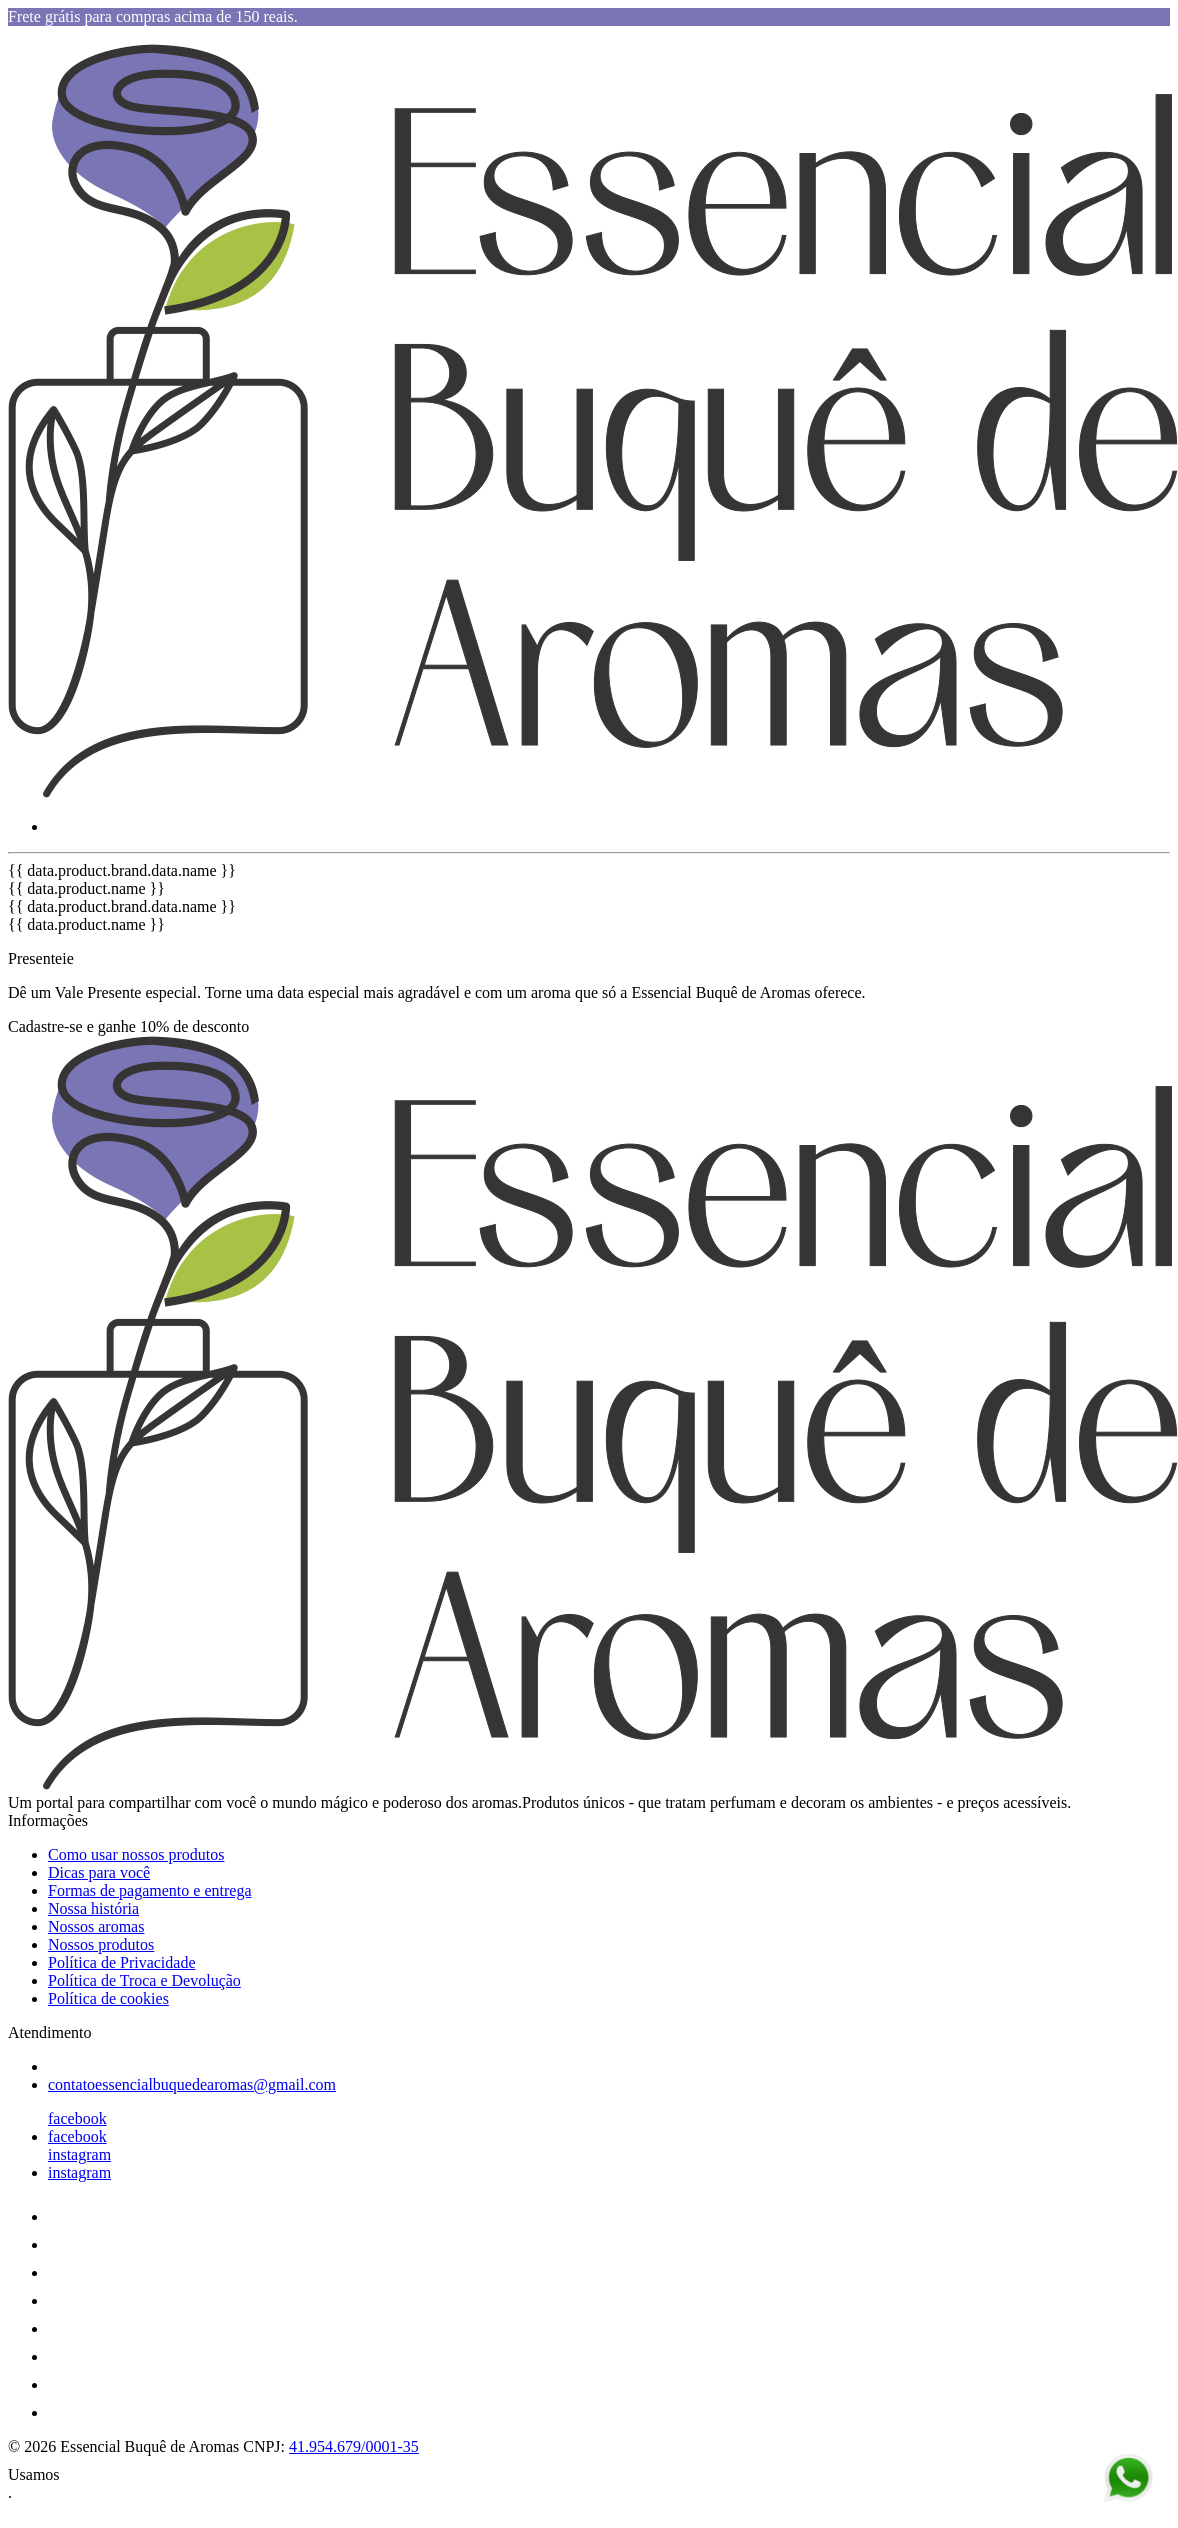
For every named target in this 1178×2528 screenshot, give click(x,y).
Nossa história (93, 1908)
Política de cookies (108, 1998)
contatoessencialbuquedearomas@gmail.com (192, 2084)
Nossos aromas (96, 1926)
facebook (77, 2118)
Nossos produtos (101, 1944)
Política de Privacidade (122, 1962)
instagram (79, 2154)
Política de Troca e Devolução (144, 1980)
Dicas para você (99, 1872)
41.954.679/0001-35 (354, 2446)
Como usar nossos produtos (136, 1854)
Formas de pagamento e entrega (149, 1890)
